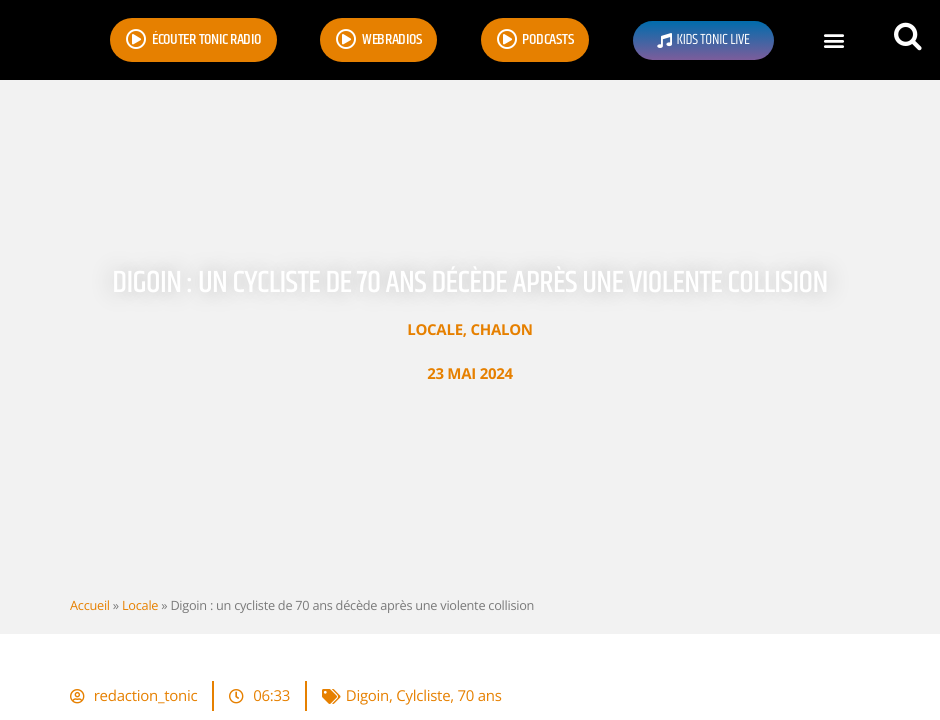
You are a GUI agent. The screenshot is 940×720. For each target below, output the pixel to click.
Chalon (501, 330)
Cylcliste (423, 696)
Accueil (90, 605)
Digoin (367, 696)
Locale (435, 330)
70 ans (480, 696)
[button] (833, 40)
